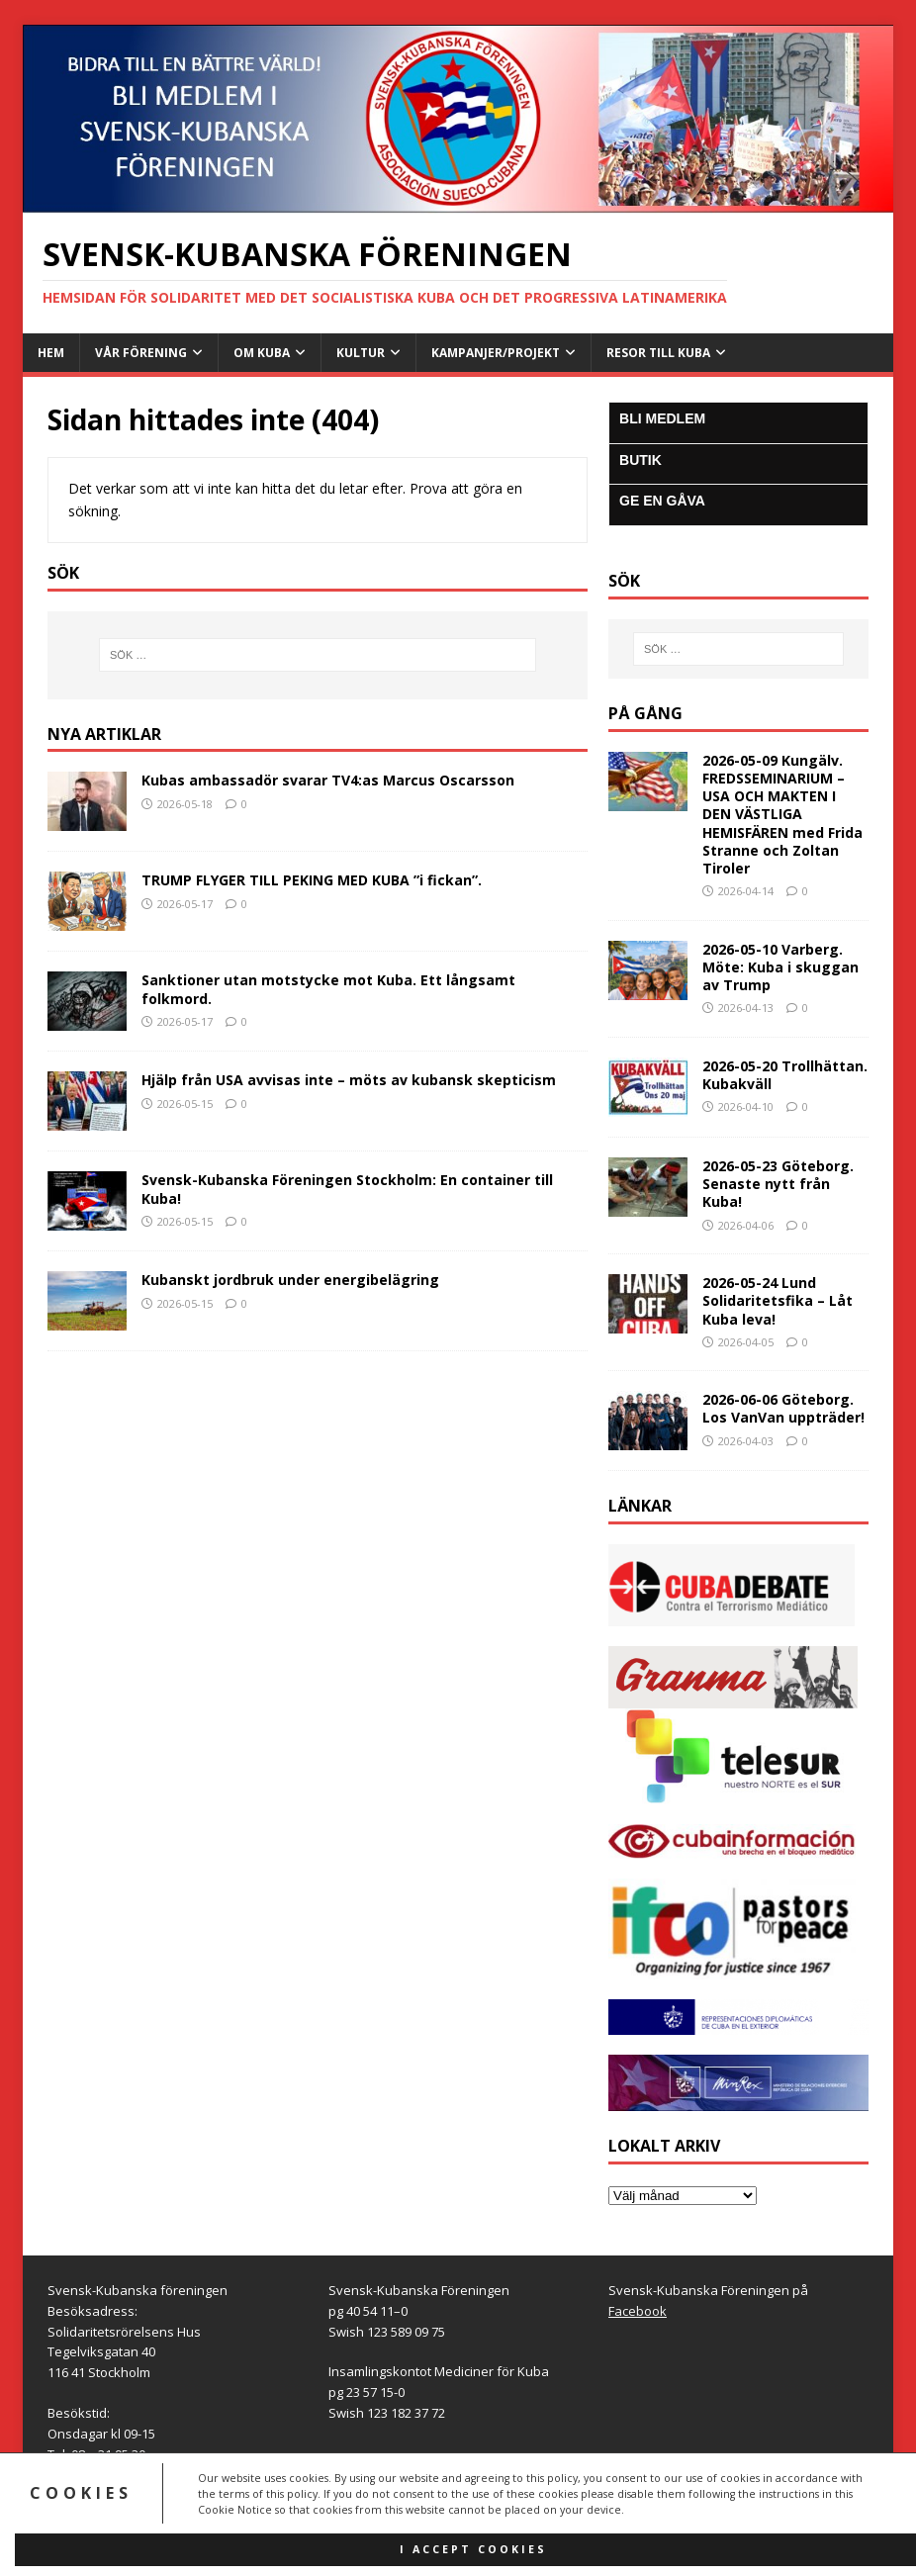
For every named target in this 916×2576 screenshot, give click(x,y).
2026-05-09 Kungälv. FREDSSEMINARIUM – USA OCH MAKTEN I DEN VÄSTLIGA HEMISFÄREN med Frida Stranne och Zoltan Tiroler (782, 814)
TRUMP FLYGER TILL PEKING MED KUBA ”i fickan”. (311, 880)
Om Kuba (261, 352)
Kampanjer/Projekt (495, 352)
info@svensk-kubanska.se (171, 2474)
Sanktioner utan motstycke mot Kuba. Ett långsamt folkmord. (328, 988)
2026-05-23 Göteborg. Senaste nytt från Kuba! (778, 1183)
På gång (645, 713)
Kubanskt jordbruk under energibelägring (290, 1279)
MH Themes (306, 2532)
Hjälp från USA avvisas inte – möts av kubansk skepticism (348, 1079)
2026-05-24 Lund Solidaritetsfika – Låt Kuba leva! (777, 1300)
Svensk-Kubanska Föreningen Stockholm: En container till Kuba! (347, 1188)
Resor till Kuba (658, 352)
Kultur (360, 352)
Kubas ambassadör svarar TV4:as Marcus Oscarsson (327, 780)
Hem (51, 352)
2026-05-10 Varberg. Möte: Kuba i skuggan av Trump (780, 967)
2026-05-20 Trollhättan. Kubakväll (785, 1075)
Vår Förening (141, 352)
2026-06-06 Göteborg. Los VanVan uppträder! (783, 1408)
